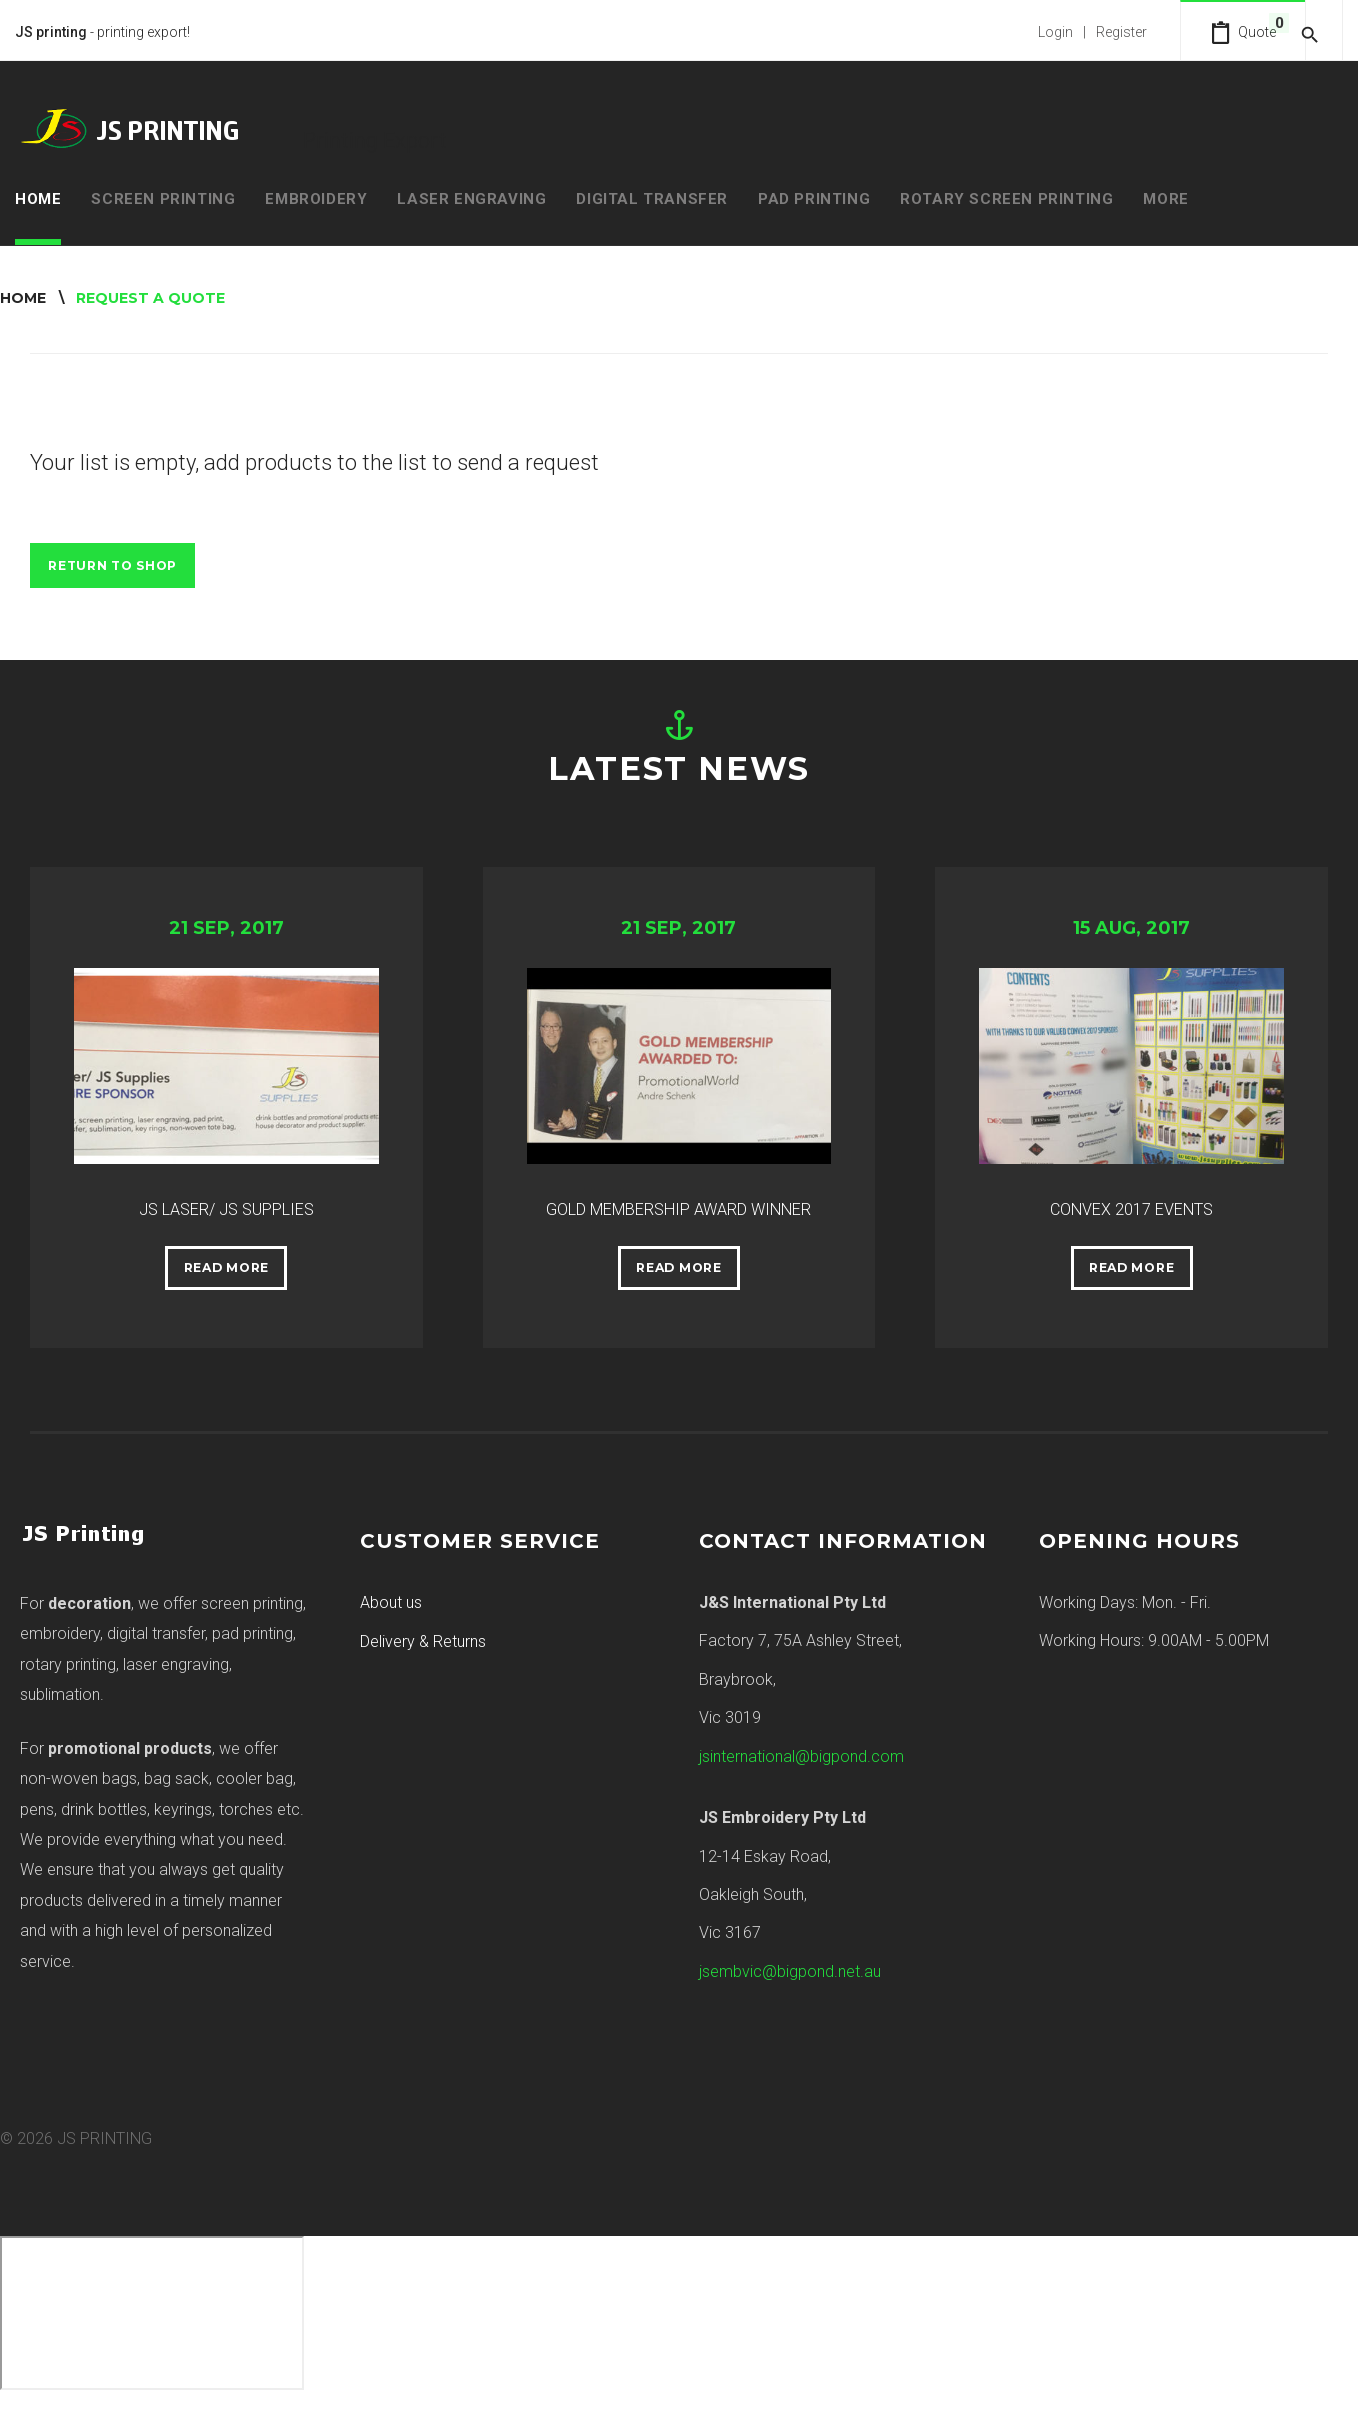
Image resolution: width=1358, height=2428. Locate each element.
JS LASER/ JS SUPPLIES (226, 1200)
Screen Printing (163, 196)
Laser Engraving (471, 196)
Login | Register (1067, 30)
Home (38, 196)
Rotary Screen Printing (1006, 196)
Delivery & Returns (423, 1670)
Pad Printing (814, 196)
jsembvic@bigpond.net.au (790, 2000)
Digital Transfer (652, 196)
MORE (1165, 196)
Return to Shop (124, 565)
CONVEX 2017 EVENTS (1131, 1200)
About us (391, 1631)
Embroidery (316, 196)
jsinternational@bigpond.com (801, 1785)
